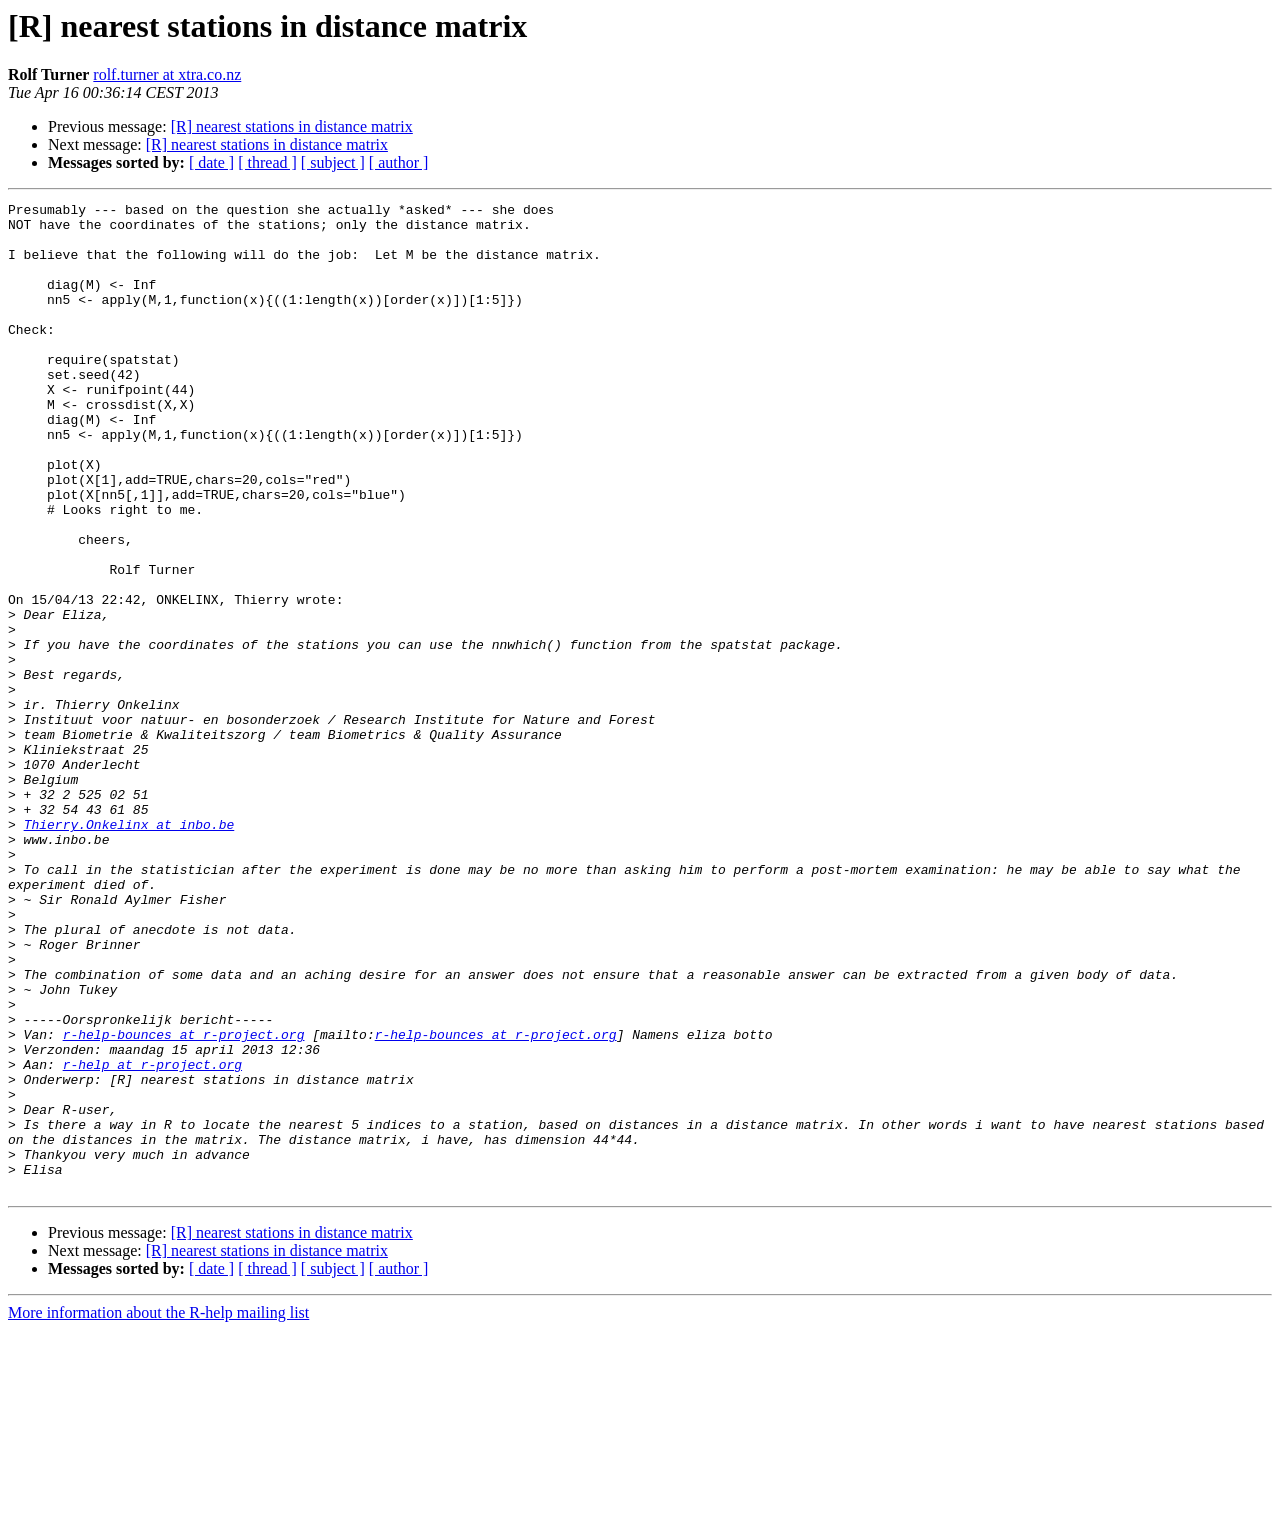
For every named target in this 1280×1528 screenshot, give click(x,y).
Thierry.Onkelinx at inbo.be (129, 950)
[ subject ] (333, 162)
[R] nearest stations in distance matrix (292, 126)
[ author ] (399, 162)
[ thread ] (267, 162)
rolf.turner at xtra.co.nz (167, 74)
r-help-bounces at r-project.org (184, 1202)
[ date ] (211, 162)
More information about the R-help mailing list (158, 1510)
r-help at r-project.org (152, 1238)
